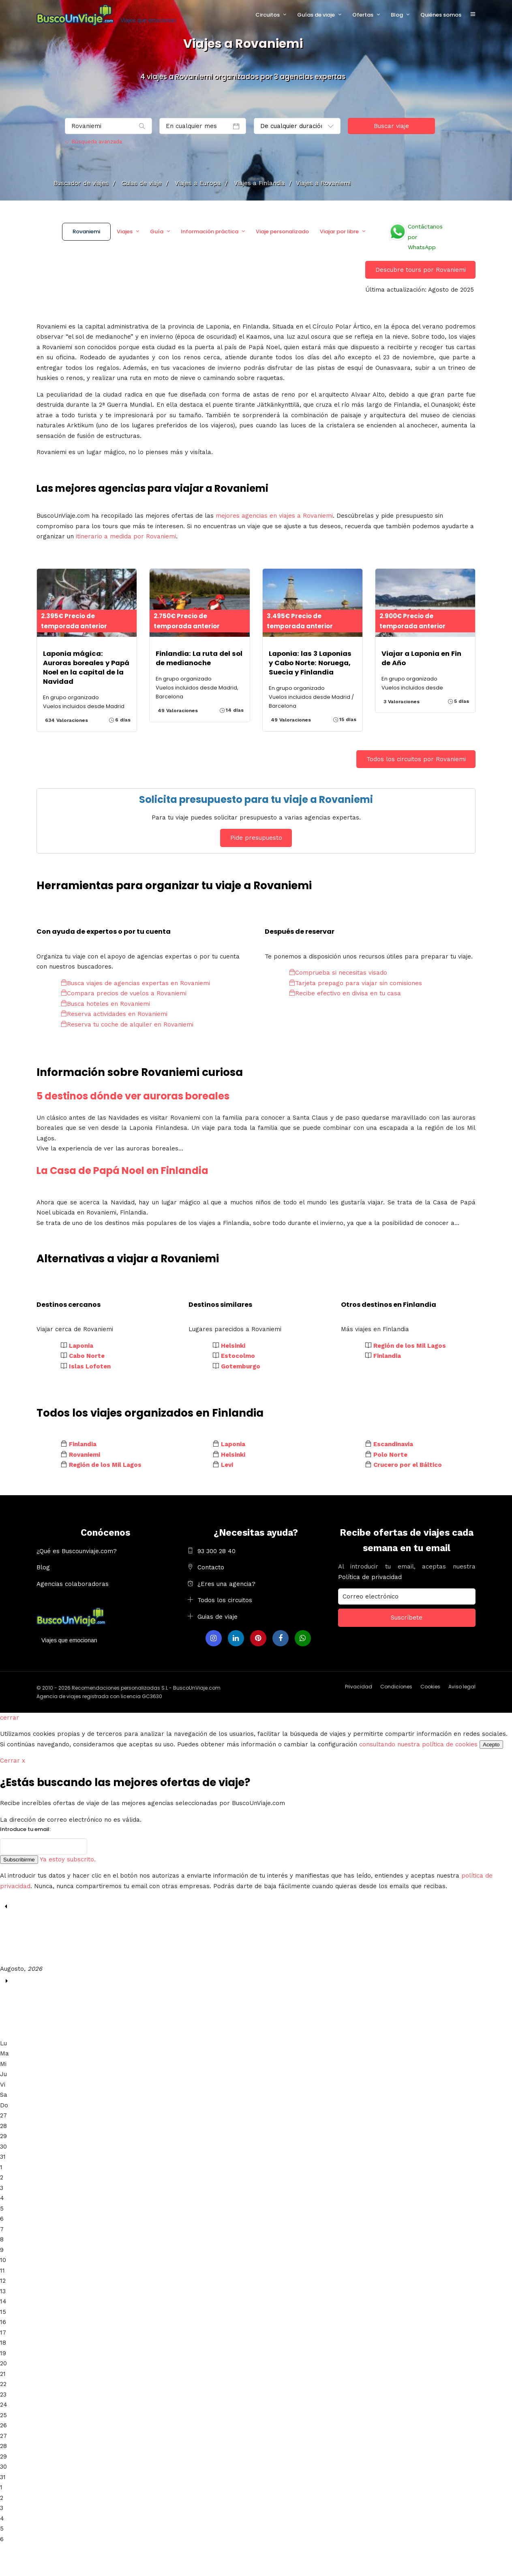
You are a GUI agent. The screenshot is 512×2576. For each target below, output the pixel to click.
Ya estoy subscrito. (68, 1859)
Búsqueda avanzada (93, 142)
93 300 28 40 (216, 1551)
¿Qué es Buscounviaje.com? (76, 1551)
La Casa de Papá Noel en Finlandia (122, 1170)
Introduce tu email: (25, 1829)
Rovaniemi (86, 231)
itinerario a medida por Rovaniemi (126, 536)
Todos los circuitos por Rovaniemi (416, 759)
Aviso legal (462, 1686)
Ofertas (362, 15)
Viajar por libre (339, 231)
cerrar (9, 1717)
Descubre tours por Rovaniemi (420, 269)
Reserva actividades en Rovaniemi (114, 1014)
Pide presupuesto (256, 837)
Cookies (430, 1686)
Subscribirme (19, 1860)
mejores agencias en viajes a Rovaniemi (274, 515)
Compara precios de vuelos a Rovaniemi (123, 993)
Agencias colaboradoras (72, 1584)
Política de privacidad (370, 1577)
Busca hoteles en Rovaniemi (105, 1003)
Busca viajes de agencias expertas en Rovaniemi (135, 983)
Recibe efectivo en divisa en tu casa (345, 993)
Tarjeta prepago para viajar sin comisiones (355, 983)
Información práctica (209, 231)
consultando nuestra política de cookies (418, 1744)
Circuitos (267, 15)
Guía (156, 231)
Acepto (491, 1745)
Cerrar (12, 1760)
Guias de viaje (217, 1616)
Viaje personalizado (282, 231)
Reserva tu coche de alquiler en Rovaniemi (127, 1024)
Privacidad (358, 1686)
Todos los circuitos (224, 1600)
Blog (397, 15)
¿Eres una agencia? (226, 1584)
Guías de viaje (316, 15)
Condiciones (396, 1686)
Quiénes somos (440, 15)
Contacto (210, 1567)
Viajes (125, 231)
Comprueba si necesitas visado (338, 972)
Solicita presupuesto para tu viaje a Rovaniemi (256, 799)
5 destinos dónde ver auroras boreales (132, 1096)
